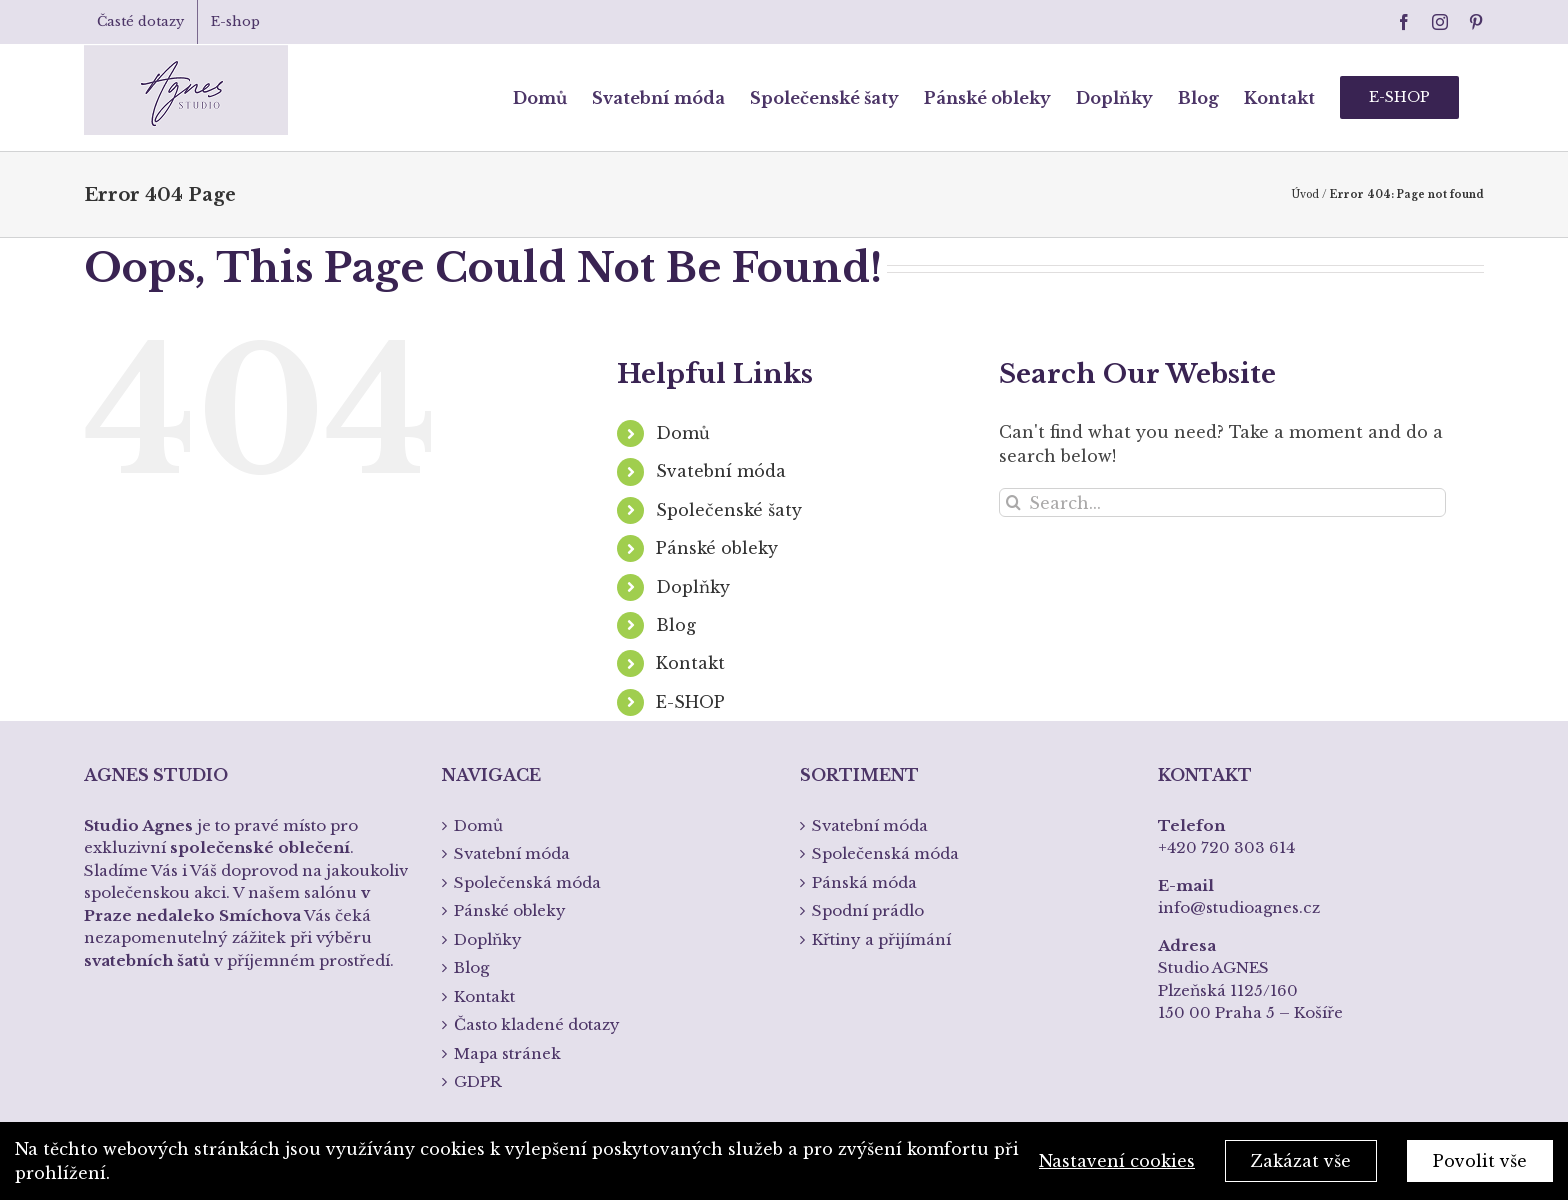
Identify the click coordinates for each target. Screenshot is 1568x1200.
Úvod (1305, 194)
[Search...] (1222, 502)
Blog (676, 625)
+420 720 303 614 (1226, 847)
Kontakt (690, 663)
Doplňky (693, 587)
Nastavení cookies (1117, 1161)
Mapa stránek (507, 1053)
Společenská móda (527, 882)
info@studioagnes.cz (1239, 907)
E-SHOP (690, 702)
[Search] (1013, 502)
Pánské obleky (717, 548)
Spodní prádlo (868, 910)
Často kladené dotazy (537, 1024)
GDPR (478, 1081)
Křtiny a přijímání (881, 939)
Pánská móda (864, 882)
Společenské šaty (729, 510)
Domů (683, 433)
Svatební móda (721, 471)
